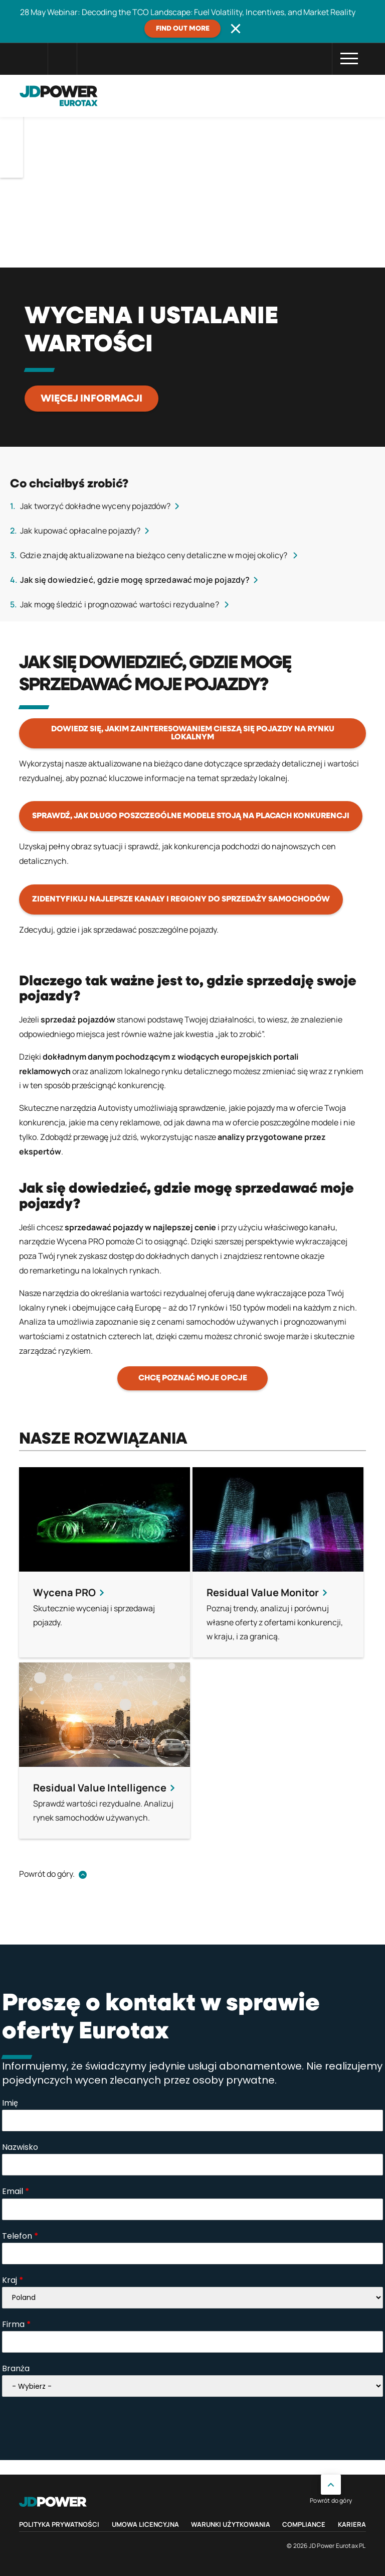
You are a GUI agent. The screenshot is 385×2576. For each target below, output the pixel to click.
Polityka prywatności (59, 2524)
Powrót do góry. (47, 1873)
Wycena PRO (80, 1241)
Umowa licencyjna (145, 2524)
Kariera (352, 2524)
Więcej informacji (91, 399)
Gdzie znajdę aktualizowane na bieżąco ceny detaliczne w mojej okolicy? (154, 555)
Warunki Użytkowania (230, 2524)
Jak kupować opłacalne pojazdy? (80, 530)
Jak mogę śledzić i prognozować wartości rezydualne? (120, 604)
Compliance (303, 2524)
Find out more (183, 28)
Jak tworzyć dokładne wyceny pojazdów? (95, 505)
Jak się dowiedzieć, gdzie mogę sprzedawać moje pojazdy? (135, 579)
